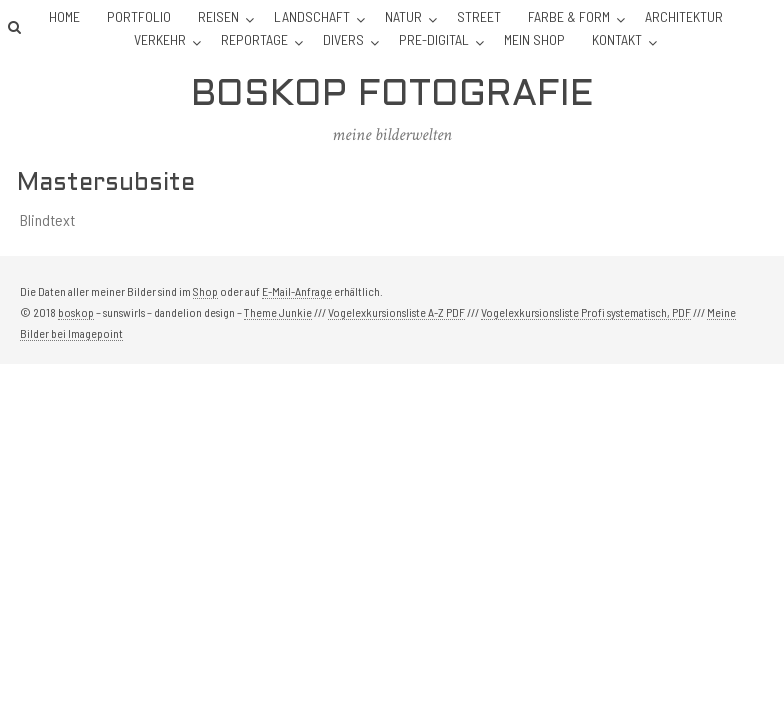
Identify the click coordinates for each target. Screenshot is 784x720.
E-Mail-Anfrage (297, 291)
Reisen (218, 16)
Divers (343, 39)
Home (64, 16)
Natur (403, 16)
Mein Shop (534, 39)
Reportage (254, 39)
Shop (205, 291)
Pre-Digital (434, 39)
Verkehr (160, 39)
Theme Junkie (278, 312)
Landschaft (312, 16)
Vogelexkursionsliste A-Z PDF (396, 312)
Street (479, 16)
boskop (76, 312)
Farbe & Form (569, 16)
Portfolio (139, 16)
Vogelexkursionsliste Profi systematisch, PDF (586, 312)
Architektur (684, 16)
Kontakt (617, 39)
